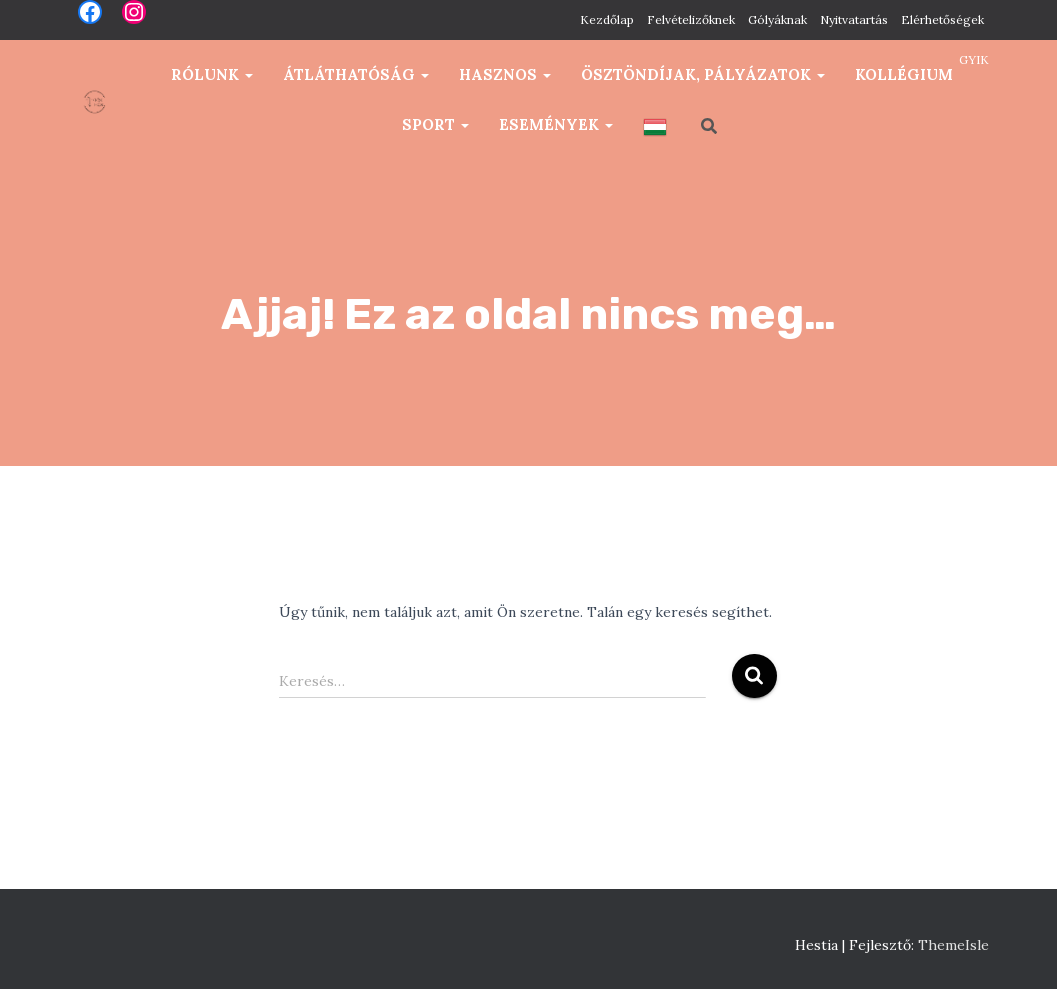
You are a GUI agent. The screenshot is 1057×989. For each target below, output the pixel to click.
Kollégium (904, 74)
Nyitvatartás (854, 19)
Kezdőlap (607, 19)
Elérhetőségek (942, 19)
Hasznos (505, 74)
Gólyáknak (777, 19)
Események (556, 124)
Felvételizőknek (691, 19)
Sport (435, 124)
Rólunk (212, 74)
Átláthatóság (356, 74)
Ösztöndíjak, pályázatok (703, 74)
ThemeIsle (953, 945)
